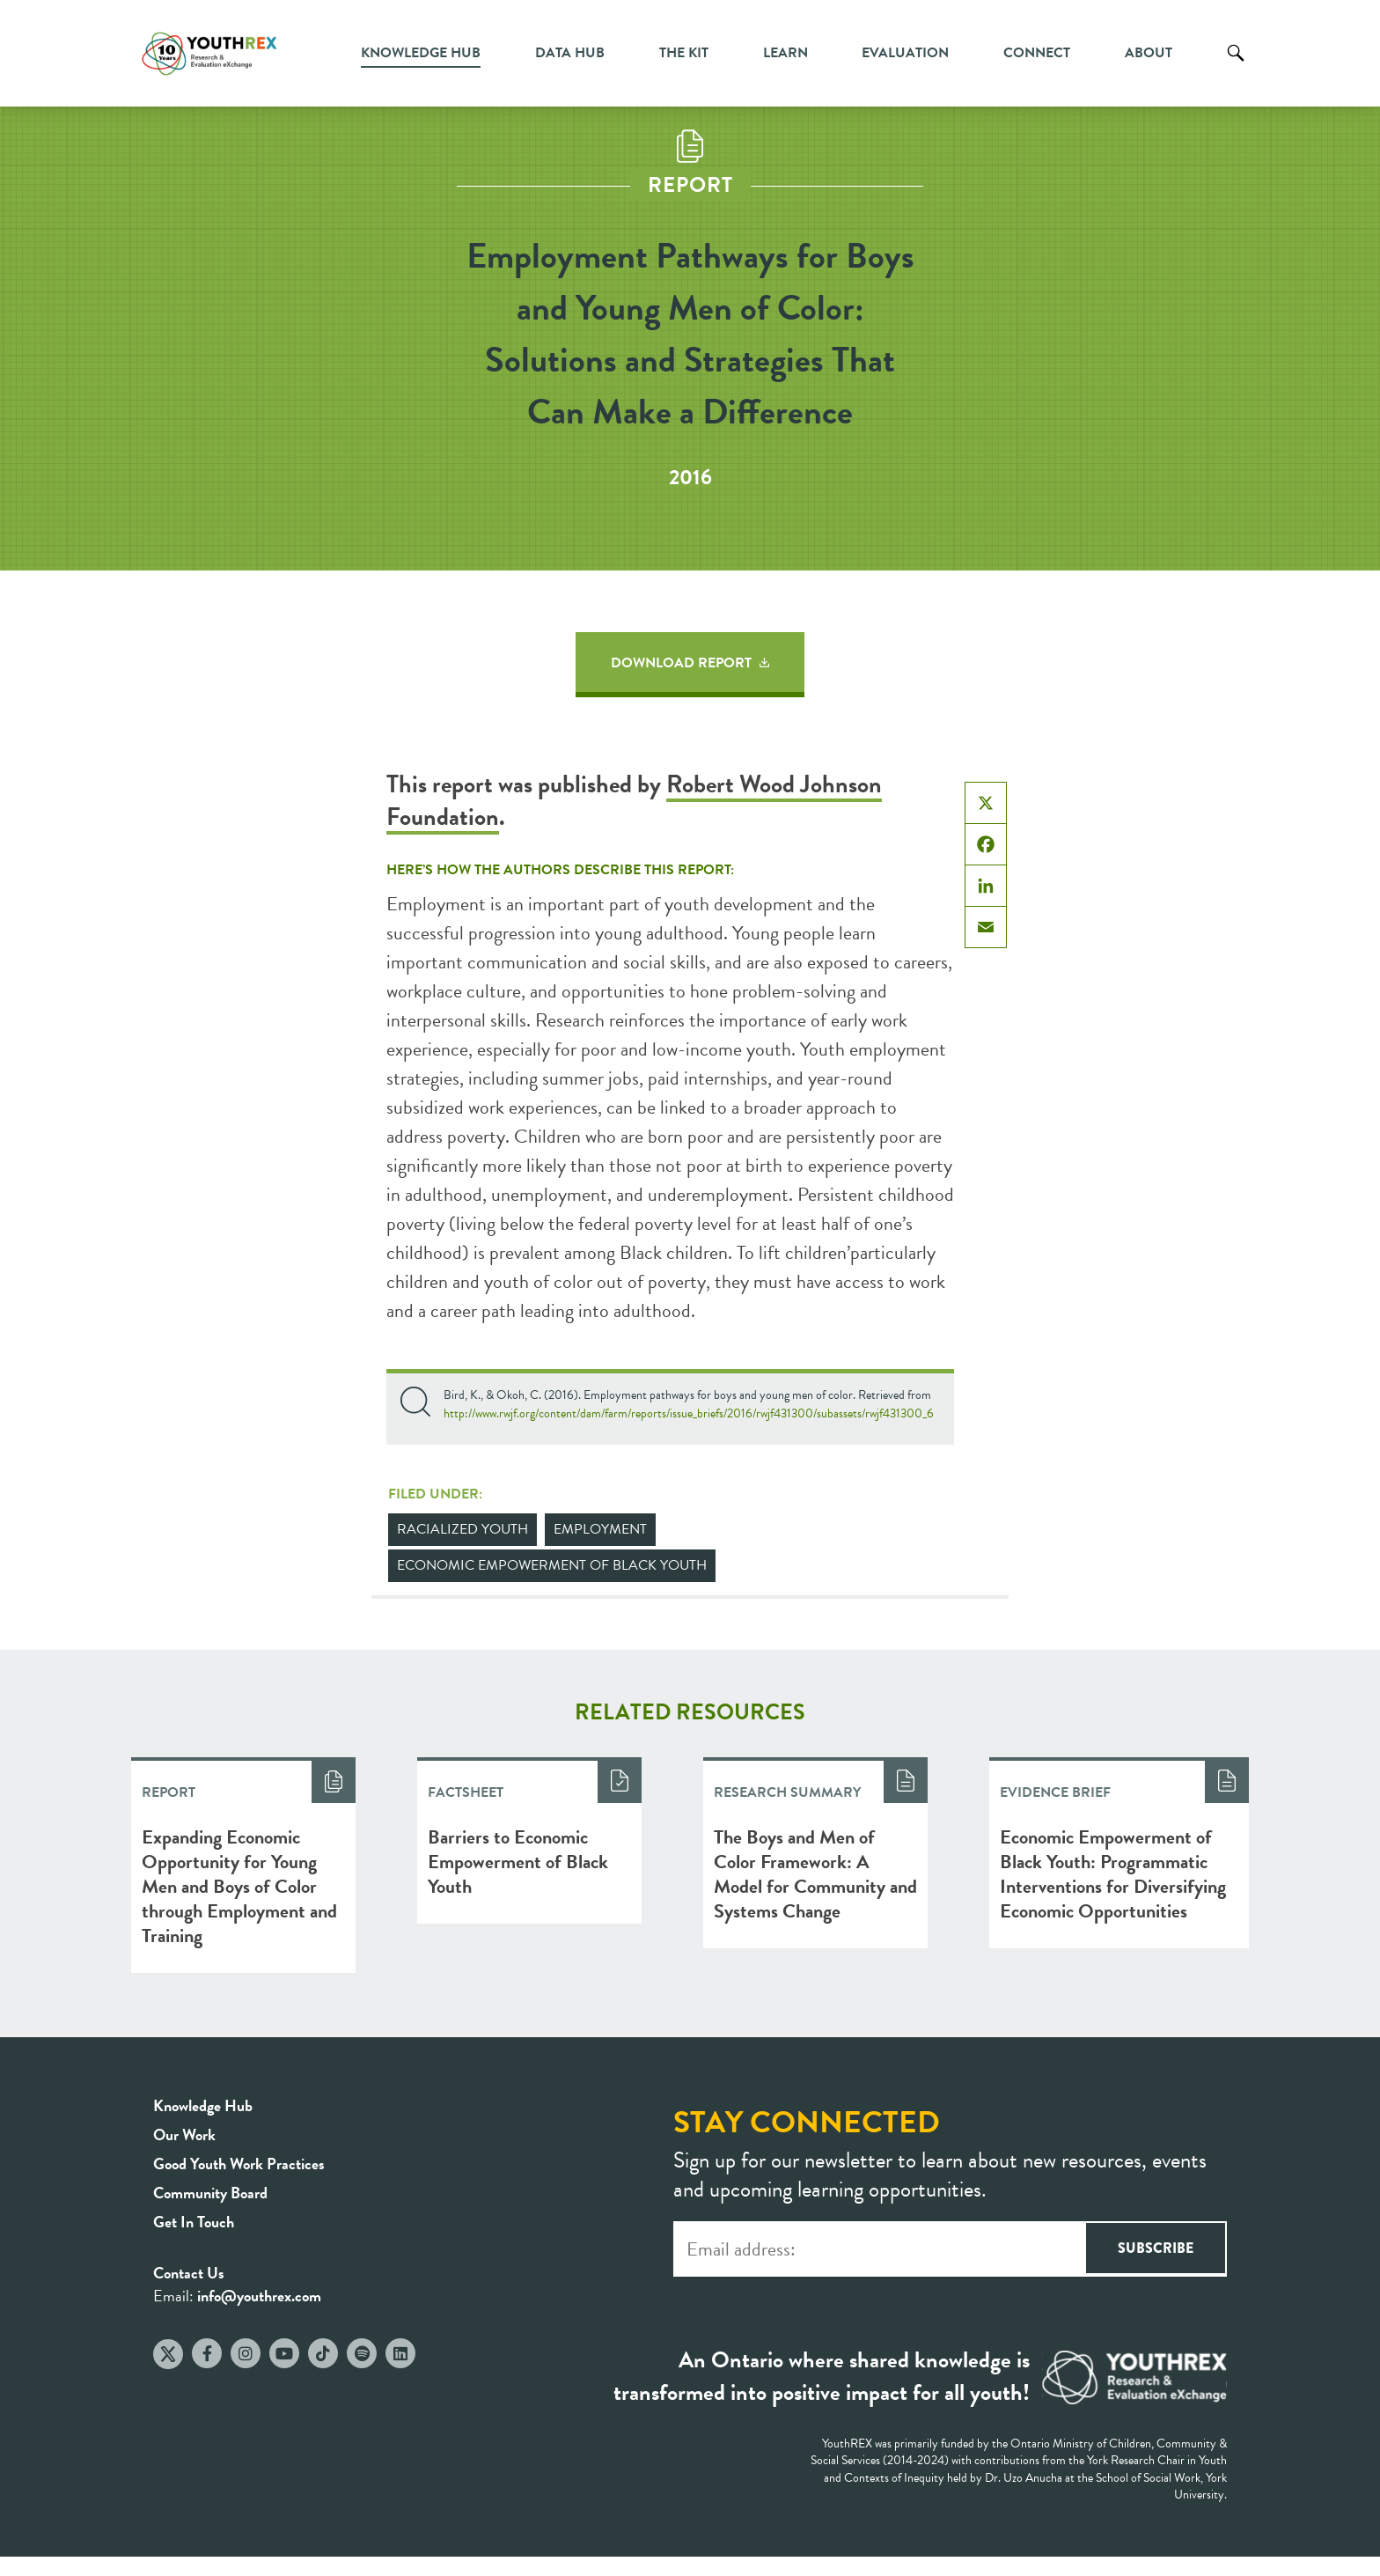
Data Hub (570, 52)
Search (1235, 66)
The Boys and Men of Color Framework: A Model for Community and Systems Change (815, 1873)
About (1148, 52)
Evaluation (905, 52)
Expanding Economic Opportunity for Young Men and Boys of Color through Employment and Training (239, 1886)
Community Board (210, 2192)
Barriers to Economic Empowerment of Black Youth (518, 1861)
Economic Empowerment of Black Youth (552, 1565)
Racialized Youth (462, 1529)
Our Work (184, 2134)
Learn (785, 52)
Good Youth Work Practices (239, 2163)
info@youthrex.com (259, 2295)
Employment (600, 1529)
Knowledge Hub (421, 52)
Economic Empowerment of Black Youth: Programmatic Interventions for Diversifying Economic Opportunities (1113, 1873)
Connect (1036, 52)
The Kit (683, 52)
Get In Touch (193, 2222)
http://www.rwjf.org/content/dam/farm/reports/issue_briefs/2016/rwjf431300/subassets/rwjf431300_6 (689, 1413)
